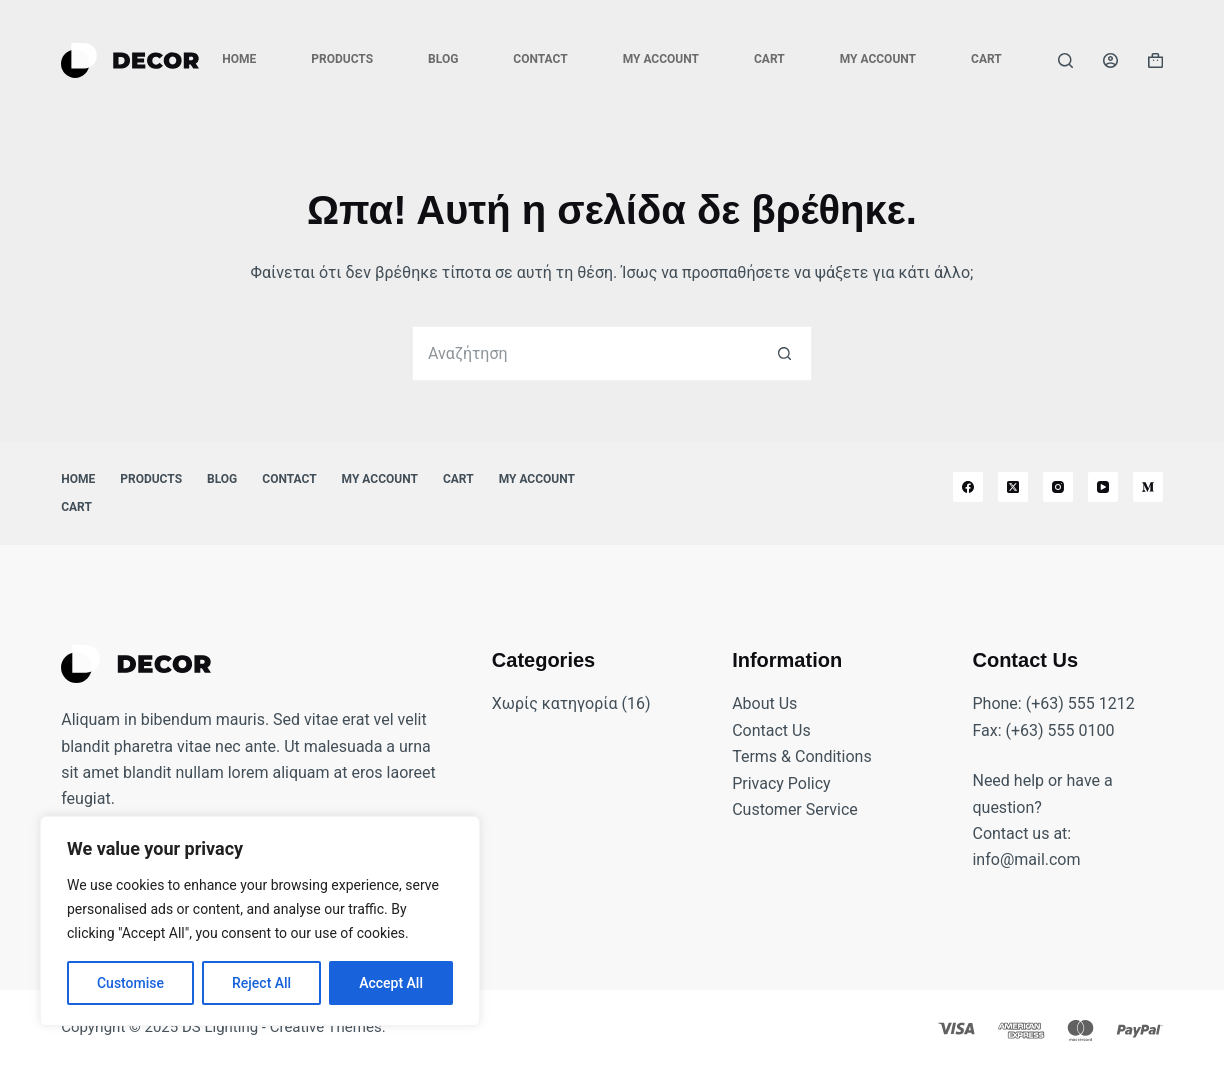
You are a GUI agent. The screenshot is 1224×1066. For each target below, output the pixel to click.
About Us (764, 703)
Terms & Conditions (802, 756)
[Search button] (784, 353)
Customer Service (795, 809)
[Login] (1110, 60)
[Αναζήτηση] (1065, 60)
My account (661, 59)
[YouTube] (1103, 487)
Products (342, 59)
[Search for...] (584, 353)
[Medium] (1148, 487)
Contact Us (771, 730)
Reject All (261, 983)
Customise (130, 983)
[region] (260, 921)
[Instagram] (1058, 487)
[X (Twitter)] (1013, 487)
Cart (769, 59)
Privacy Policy (781, 783)
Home (239, 59)
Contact (540, 59)
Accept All (391, 983)
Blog (443, 59)
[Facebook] (968, 487)
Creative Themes (326, 1027)
